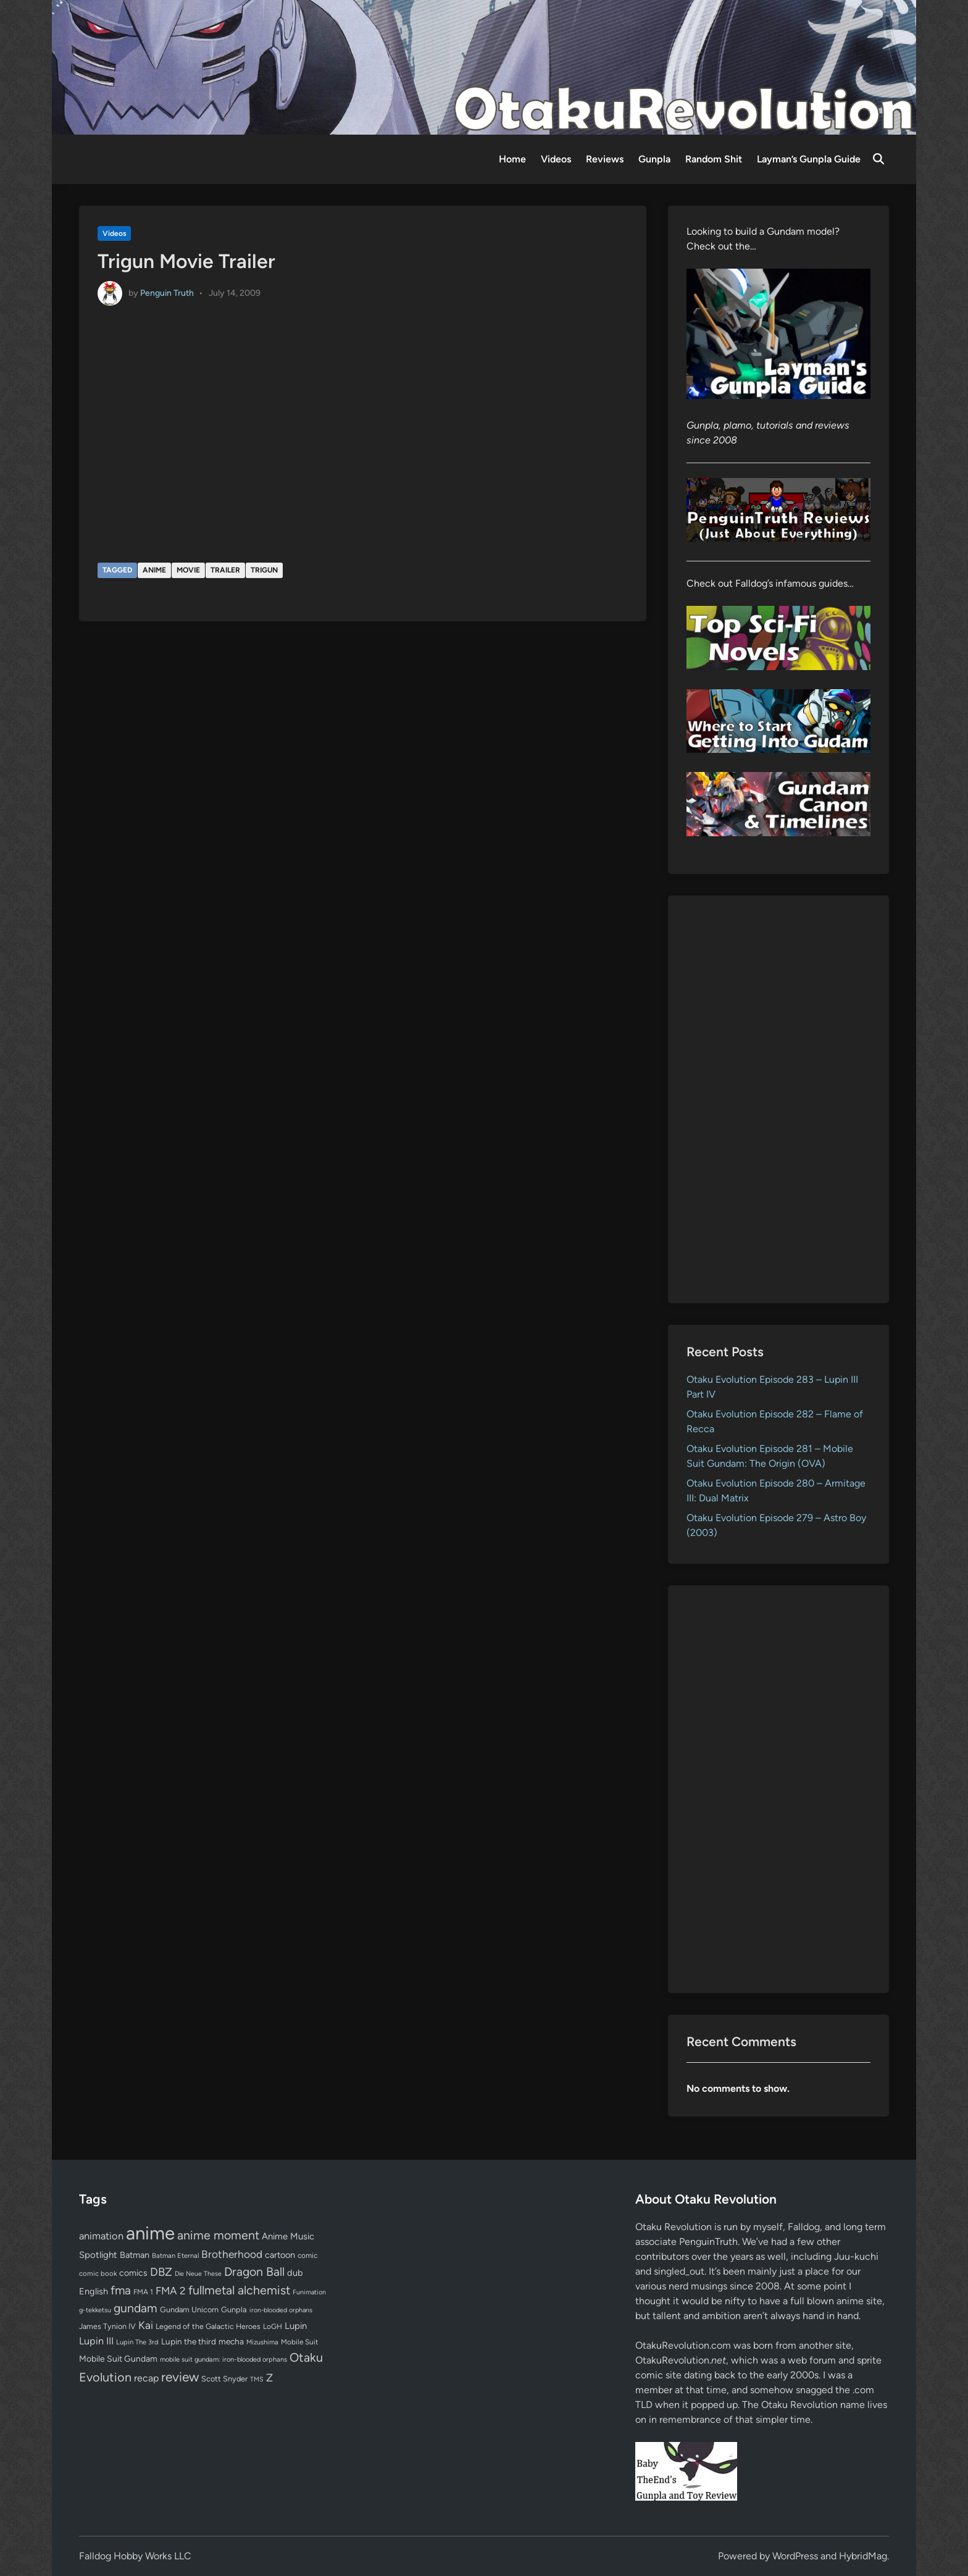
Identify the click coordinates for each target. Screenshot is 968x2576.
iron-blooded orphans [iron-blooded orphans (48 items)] (280, 2310)
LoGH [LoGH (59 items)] (272, 2326)
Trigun (264, 570)
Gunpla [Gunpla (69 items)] (234, 2309)
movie (188, 570)
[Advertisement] (778, 1099)
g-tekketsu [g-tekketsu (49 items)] (95, 2310)
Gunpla (654, 159)
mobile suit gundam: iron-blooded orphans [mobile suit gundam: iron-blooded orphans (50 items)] (223, 2360)
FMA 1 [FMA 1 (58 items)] (143, 2292)
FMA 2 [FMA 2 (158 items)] (171, 2290)
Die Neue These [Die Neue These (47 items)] (198, 2274)
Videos (556, 159)
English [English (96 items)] (93, 2291)
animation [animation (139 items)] (101, 2236)
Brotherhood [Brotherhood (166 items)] (231, 2254)
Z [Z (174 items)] (269, 2377)
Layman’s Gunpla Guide (809, 159)
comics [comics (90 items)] (133, 2273)
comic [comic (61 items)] (307, 2255)
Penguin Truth (167, 292)
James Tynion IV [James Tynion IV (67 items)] (107, 2326)
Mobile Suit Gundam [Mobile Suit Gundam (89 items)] (118, 2359)
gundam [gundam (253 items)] (135, 2308)
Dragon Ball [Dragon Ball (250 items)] (254, 2271)
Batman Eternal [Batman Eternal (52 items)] (175, 2255)
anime (154, 570)
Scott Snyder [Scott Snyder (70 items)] (224, 2378)
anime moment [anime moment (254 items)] (218, 2235)
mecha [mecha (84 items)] (231, 2341)
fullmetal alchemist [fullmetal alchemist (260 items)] (239, 2290)
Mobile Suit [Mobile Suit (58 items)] (299, 2342)
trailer (225, 570)
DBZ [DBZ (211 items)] (161, 2272)
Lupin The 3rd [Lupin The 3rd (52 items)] (137, 2342)
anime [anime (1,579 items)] (150, 2233)
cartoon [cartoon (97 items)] (280, 2254)
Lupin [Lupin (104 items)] (296, 2325)
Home (512, 159)
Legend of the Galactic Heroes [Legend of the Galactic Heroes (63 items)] (208, 2326)
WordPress (795, 2556)
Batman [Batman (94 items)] (134, 2254)
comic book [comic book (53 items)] (98, 2273)
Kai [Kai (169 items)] (145, 2324)
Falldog (804, 2227)
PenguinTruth (708, 2241)
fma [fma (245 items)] (121, 2290)
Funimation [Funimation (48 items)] (309, 2292)
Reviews (605, 159)
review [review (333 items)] (180, 2377)
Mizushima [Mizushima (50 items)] (262, 2342)
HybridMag (863, 2556)
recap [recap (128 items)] (146, 2378)
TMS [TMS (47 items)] (257, 2379)
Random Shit (713, 159)
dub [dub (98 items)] (295, 2272)
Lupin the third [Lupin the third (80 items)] (188, 2341)
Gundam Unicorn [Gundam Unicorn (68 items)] (189, 2309)
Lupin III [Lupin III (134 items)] (96, 2341)
